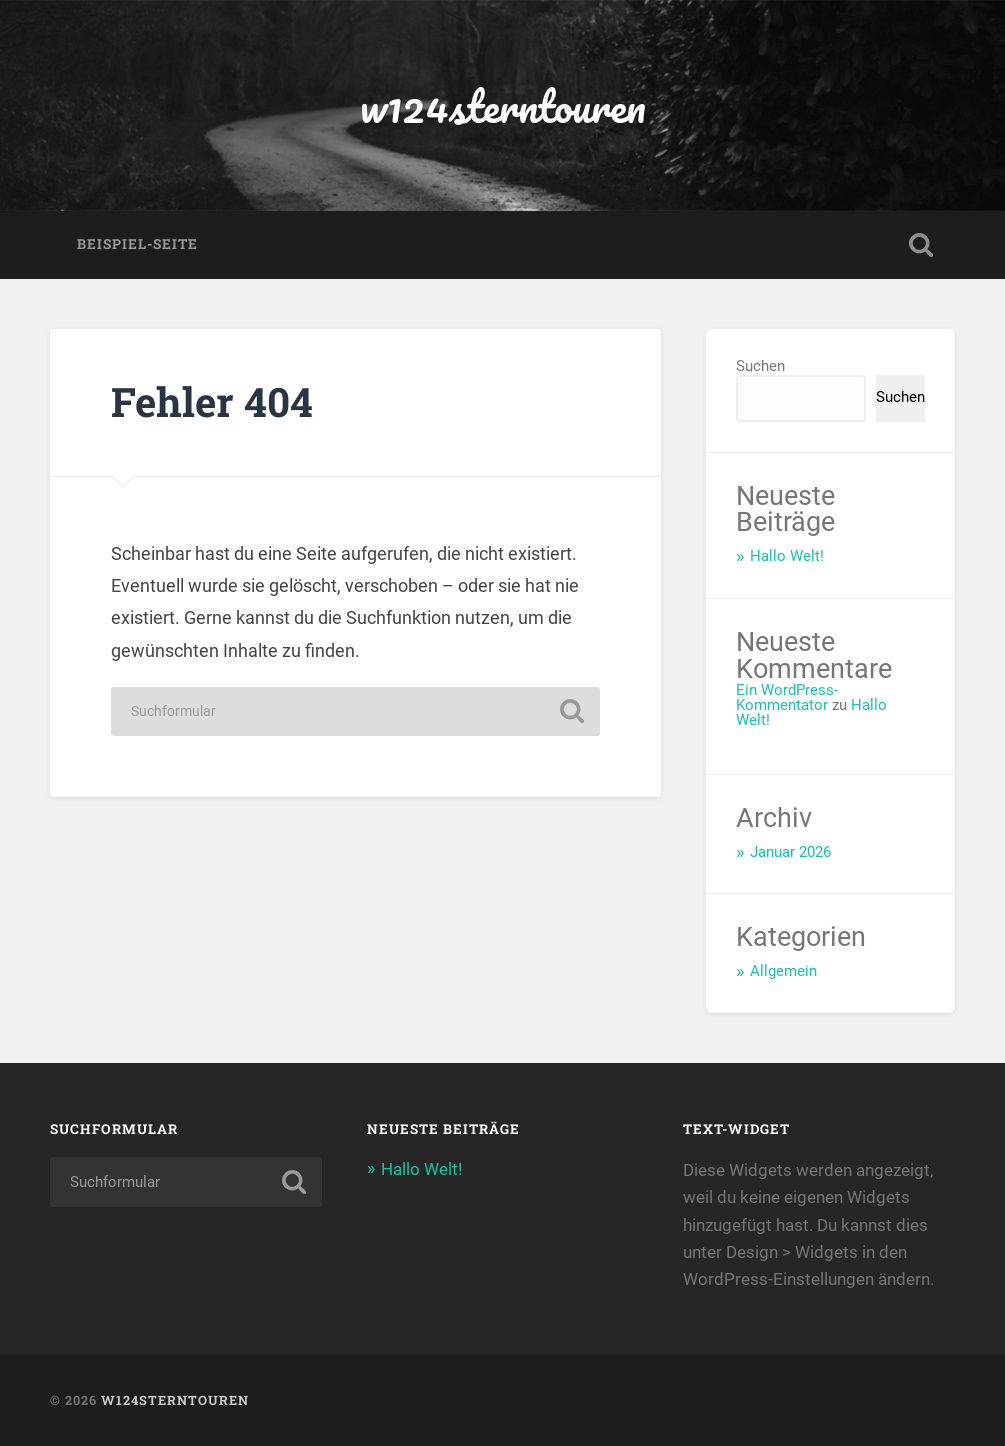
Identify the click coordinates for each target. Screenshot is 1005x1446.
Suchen (760, 366)
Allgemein (783, 971)
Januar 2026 (790, 852)
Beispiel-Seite (137, 244)
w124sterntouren (503, 105)
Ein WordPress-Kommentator (787, 697)
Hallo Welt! (787, 556)
